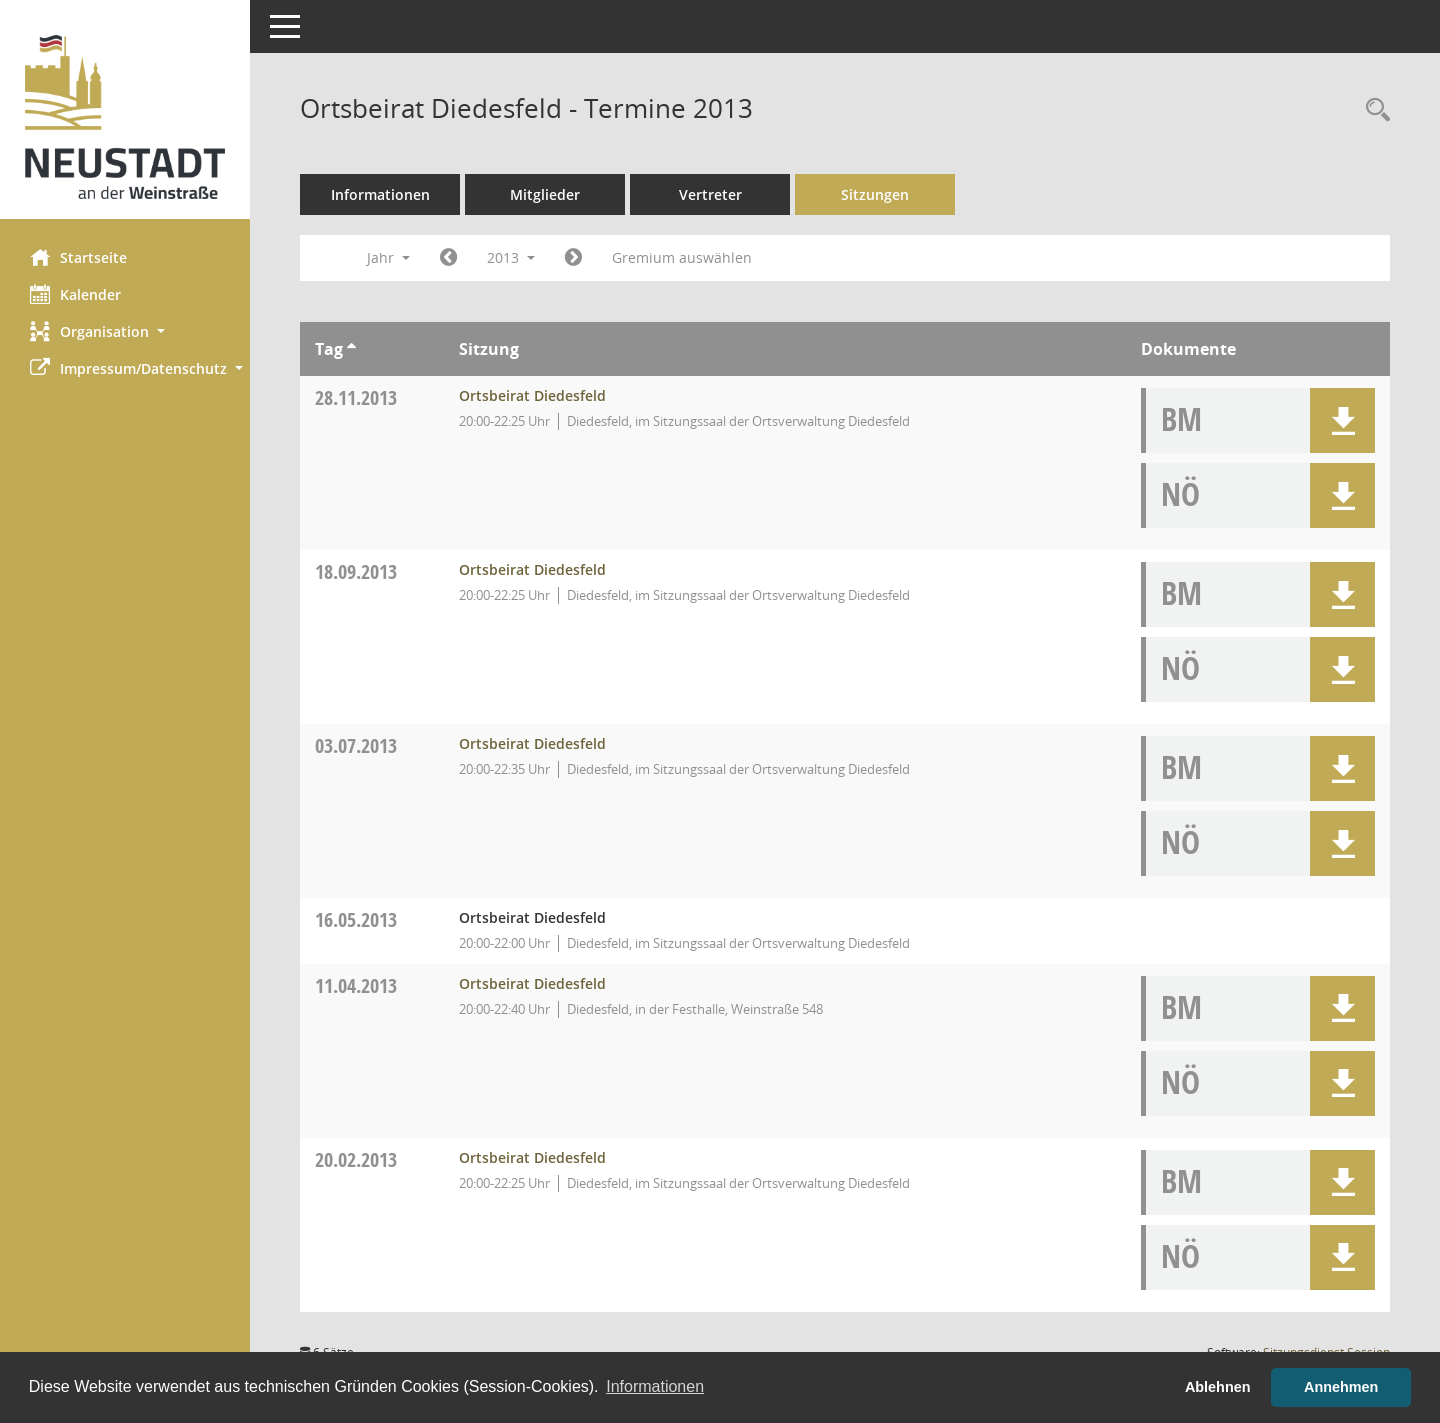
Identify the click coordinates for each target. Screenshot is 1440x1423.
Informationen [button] (655, 1386)
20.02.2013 (356, 1159)
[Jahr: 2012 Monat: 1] (448, 258)
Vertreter (710, 194)
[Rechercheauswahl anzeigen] (1373, 110)
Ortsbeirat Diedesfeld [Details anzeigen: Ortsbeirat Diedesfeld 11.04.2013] (532, 983)
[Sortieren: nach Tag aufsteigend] (351, 349)
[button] (125, 331)
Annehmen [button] (1341, 1387)
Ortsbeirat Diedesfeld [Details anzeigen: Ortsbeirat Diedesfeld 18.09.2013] (532, 569)
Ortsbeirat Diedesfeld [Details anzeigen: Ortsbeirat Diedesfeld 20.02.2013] (532, 1157)
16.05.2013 (356, 919)
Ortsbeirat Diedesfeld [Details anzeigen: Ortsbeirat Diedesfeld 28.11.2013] (532, 395)
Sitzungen (875, 194)
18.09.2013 (356, 571)
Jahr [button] (388, 257)
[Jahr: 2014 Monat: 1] (573, 258)
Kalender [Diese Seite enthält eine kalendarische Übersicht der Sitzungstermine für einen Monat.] (75, 294)
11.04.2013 (356, 985)
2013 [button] (511, 257)
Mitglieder (545, 194)
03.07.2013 (356, 745)
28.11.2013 (356, 397)
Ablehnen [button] (1218, 1387)
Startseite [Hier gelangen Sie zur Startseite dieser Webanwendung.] (78, 257)
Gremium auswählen (682, 257)
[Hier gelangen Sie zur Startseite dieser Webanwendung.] (125, 117)
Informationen (380, 194)
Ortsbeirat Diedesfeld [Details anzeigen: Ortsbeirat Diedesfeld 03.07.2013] (532, 743)
